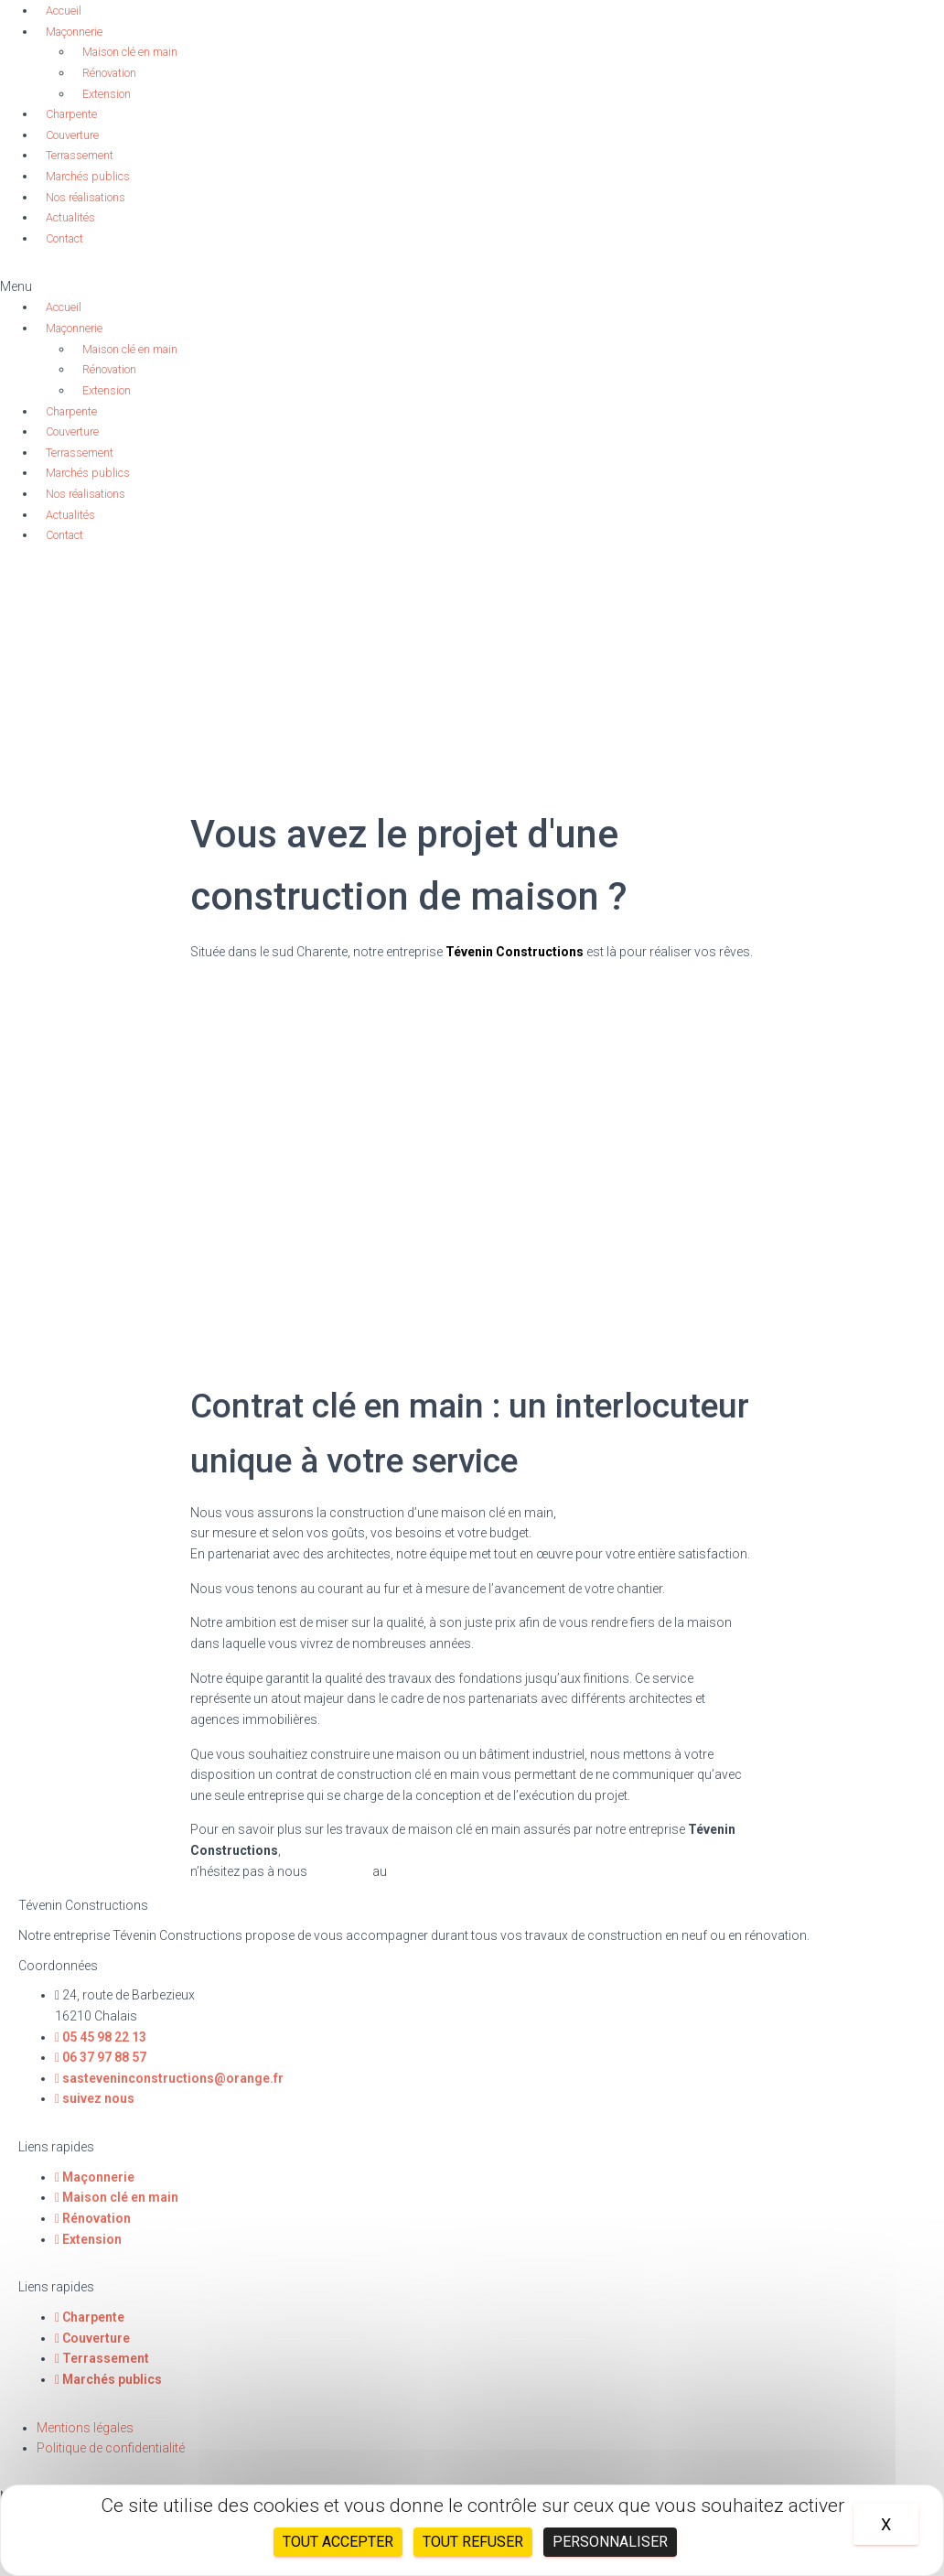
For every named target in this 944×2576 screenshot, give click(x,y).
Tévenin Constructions (514, 951)
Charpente (71, 114)
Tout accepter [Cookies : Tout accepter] (338, 2541)
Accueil (63, 10)
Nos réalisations (85, 197)
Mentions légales (85, 2427)
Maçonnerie (74, 31)
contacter (340, 1871)
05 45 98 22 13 (432, 1871)
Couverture (72, 135)
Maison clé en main (129, 52)
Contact (64, 238)
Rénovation (109, 73)
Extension (106, 94)
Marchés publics (88, 176)
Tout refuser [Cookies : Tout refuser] (473, 2541)
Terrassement (79, 155)
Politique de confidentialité (111, 2448)
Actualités (70, 217)
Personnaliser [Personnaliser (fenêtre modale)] (610, 2541)
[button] (472, 286)
